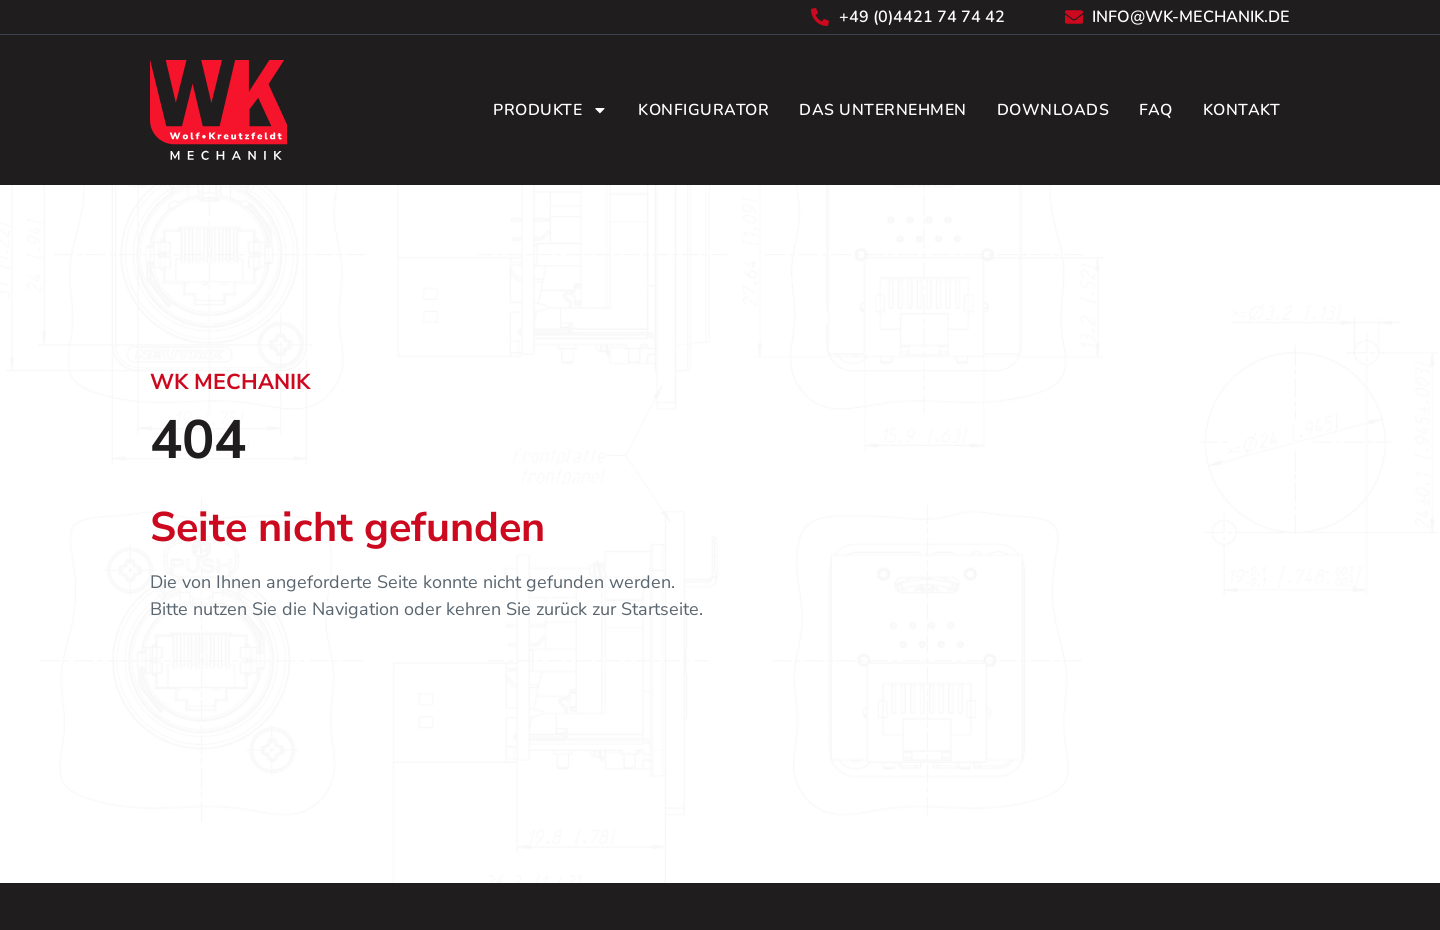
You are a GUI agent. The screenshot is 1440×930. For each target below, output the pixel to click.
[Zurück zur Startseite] (219, 110)
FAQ (1156, 110)
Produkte (550, 110)
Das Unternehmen (883, 110)
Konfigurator (703, 110)
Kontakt (1242, 110)
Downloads (1053, 110)
